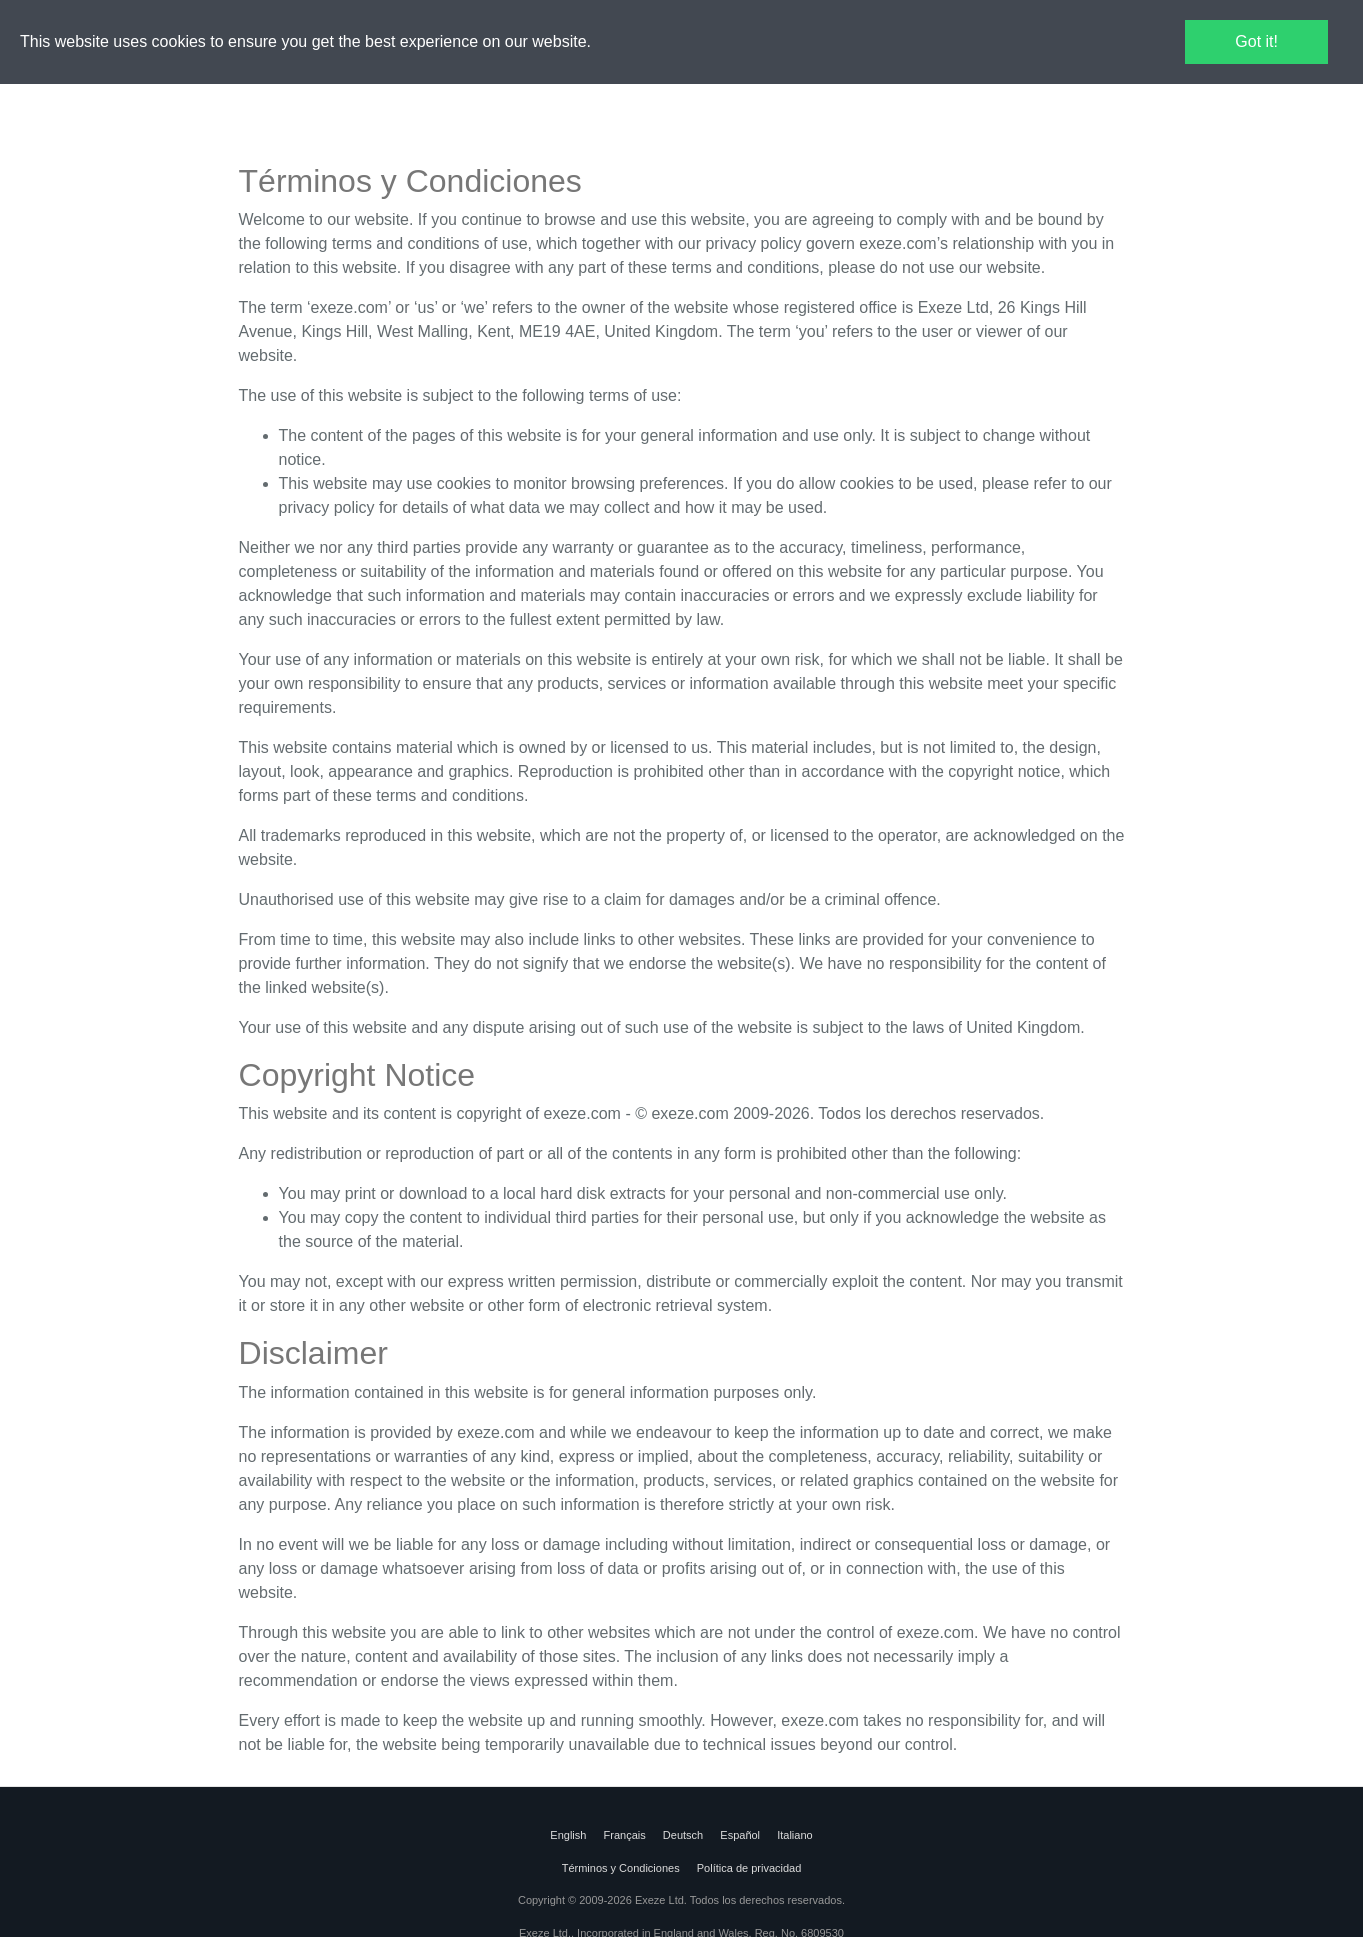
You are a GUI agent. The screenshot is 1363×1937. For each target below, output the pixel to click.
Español (740, 1835)
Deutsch (683, 1835)
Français (624, 1835)
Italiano (793, 1835)
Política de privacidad (749, 1868)
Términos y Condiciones (621, 1868)
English (569, 1835)
